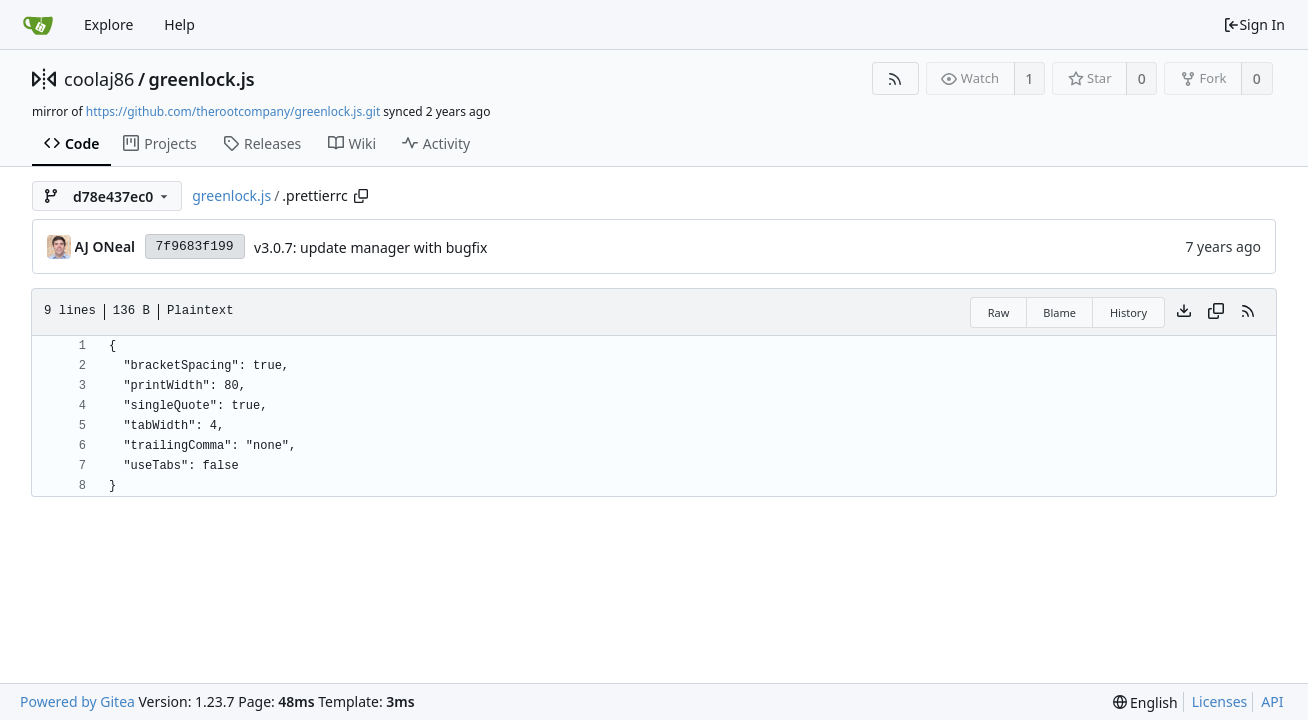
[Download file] (1184, 312)
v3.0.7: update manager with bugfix (370, 247)
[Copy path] (361, 196)
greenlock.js (202, 79)
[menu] (1145, 702)
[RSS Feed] (895, 78)
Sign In (1254, 24)
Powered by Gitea (77, 701)
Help (179, 24)
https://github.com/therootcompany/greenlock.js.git (233, 111)
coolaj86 (99, 79)
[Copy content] (1216, 312)
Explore (108, 24)
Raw (999, 312)
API (1272, 701)
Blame (1059, 312)
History (1128, 312)
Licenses (1220, 701)
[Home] (38, 25)
